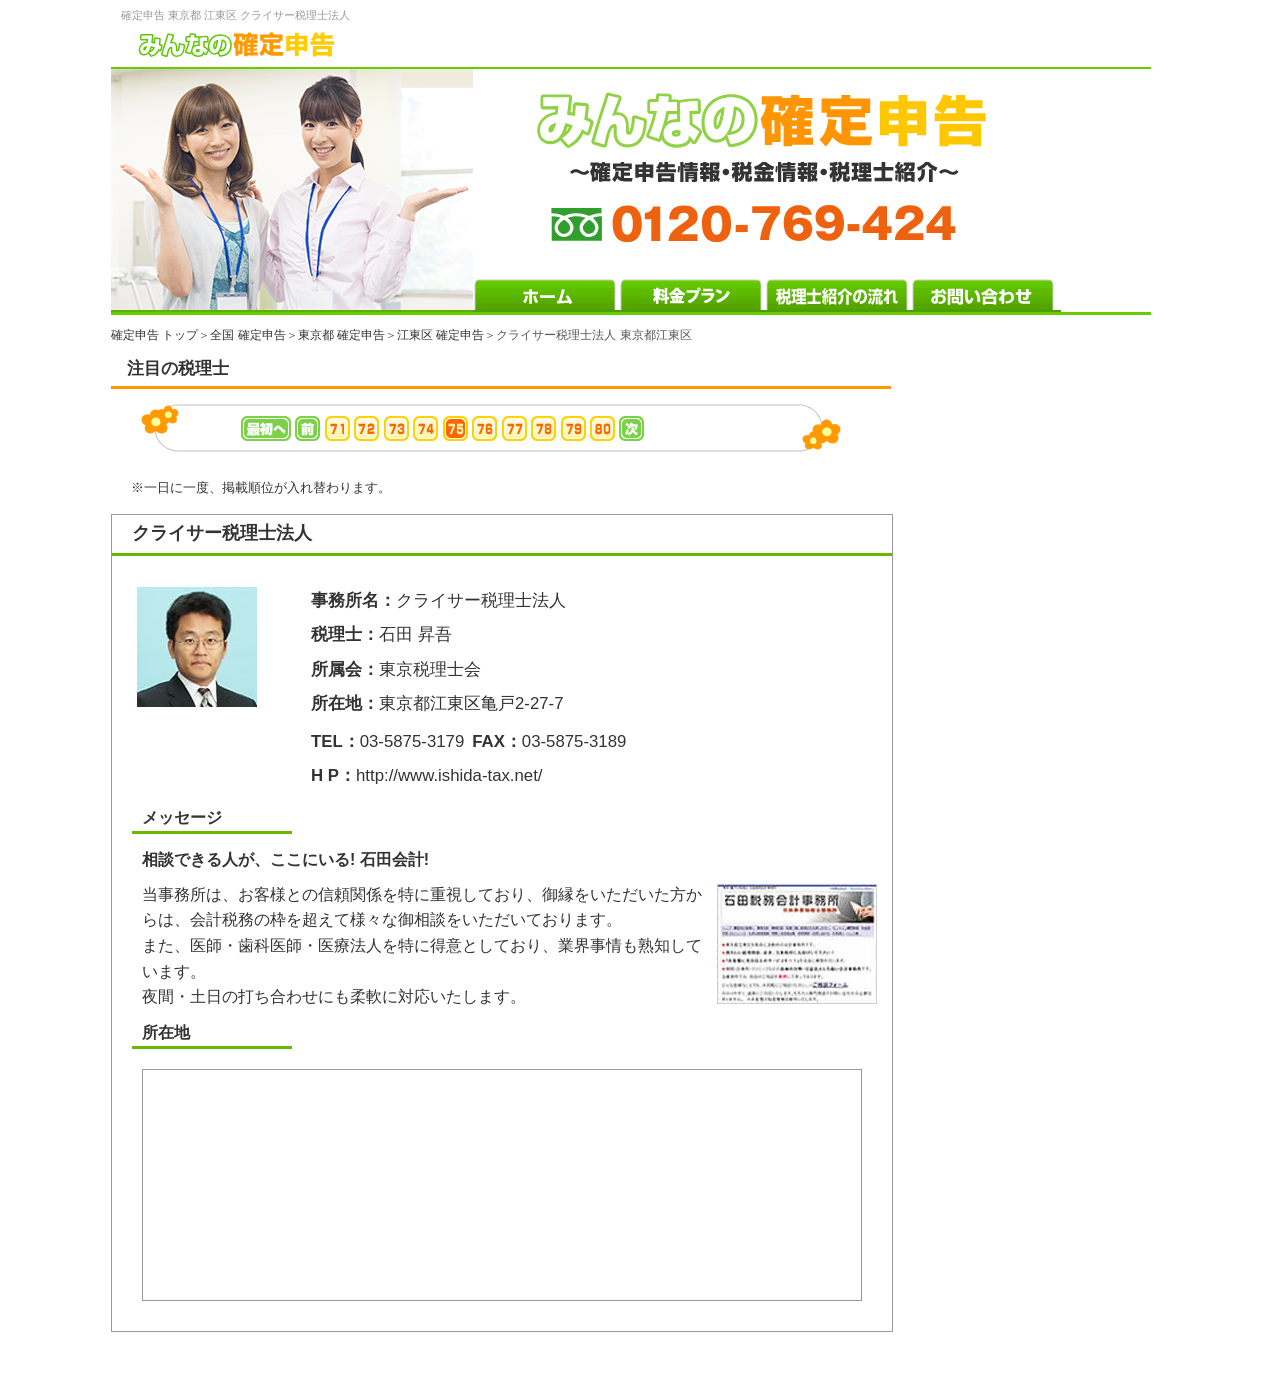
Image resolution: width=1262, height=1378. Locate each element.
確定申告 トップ (154, 335)
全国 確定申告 (247, 335)
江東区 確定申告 (440, 335)
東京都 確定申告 (341, 335)
